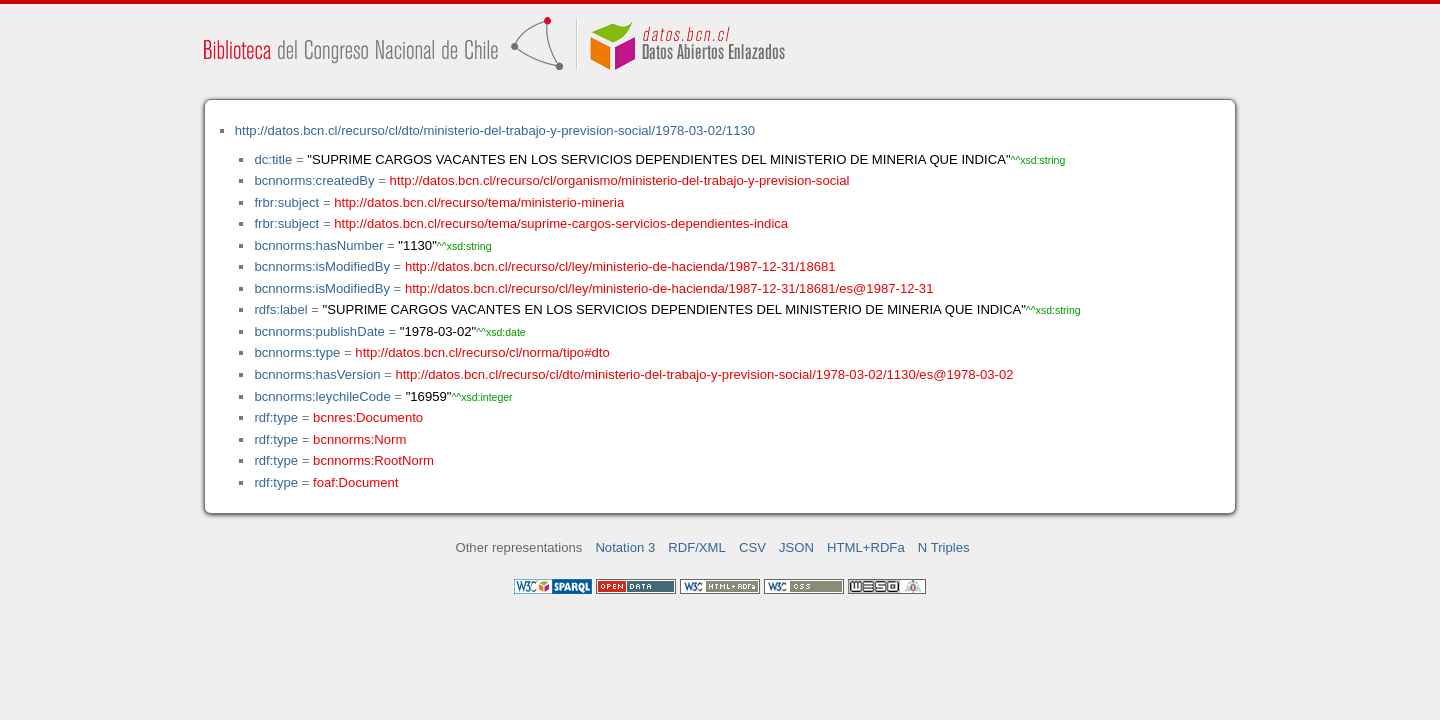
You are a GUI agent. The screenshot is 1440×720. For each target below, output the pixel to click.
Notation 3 (625, 547)
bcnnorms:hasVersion (317, 374)
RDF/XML (697, 547)
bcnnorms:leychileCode (322, 396)
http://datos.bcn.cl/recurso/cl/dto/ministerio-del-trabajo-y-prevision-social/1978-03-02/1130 (495, 130)
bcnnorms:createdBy (314, 180)
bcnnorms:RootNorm (373, 460)
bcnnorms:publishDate (319, 331)
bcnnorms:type (297, 352)
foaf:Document (355, 482)
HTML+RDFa (866, 547)
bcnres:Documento (368, 417)
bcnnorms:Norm (359, 439)
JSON (796, 547)
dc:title (273, 159)
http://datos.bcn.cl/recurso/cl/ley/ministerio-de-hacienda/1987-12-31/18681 (620, 266)
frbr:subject (286, 202)
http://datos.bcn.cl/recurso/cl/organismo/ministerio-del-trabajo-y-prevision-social (620, 180)
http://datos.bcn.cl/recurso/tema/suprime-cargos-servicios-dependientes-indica (561, 223)
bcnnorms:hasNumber (318, 245)
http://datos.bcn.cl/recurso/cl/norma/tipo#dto (482, 352)
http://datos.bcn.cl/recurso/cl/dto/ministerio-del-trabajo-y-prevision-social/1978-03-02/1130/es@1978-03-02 (704, 374)
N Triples (944, 547)
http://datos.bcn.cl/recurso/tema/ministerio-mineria (479, 202)
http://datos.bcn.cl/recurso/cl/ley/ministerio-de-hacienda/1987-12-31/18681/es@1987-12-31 (669, 288)
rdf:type (276, 417)
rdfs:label (280, 309)
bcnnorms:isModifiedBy (322, 266)
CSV (752, 547)
